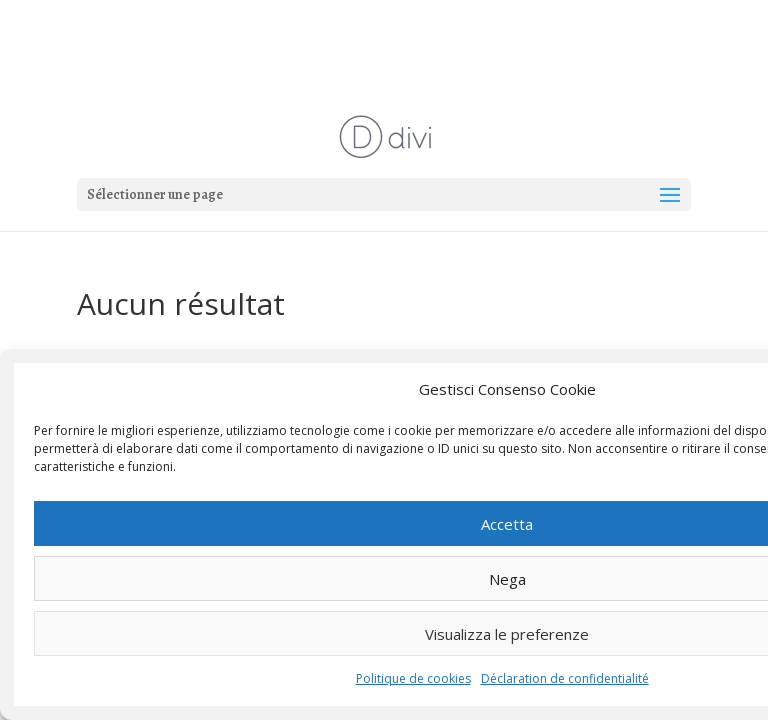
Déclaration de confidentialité (565, 678)
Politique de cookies (413, 678)
